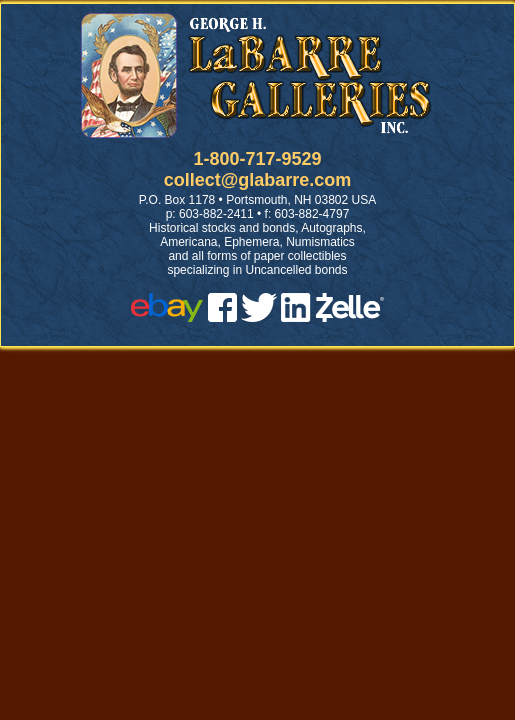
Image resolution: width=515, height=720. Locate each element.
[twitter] (259, 316)
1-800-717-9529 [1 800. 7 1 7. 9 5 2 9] (257, 159)
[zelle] (350, 316)
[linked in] (296, 316)
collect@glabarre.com (258, 180)
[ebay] (167, 316)
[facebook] (222, 316)
